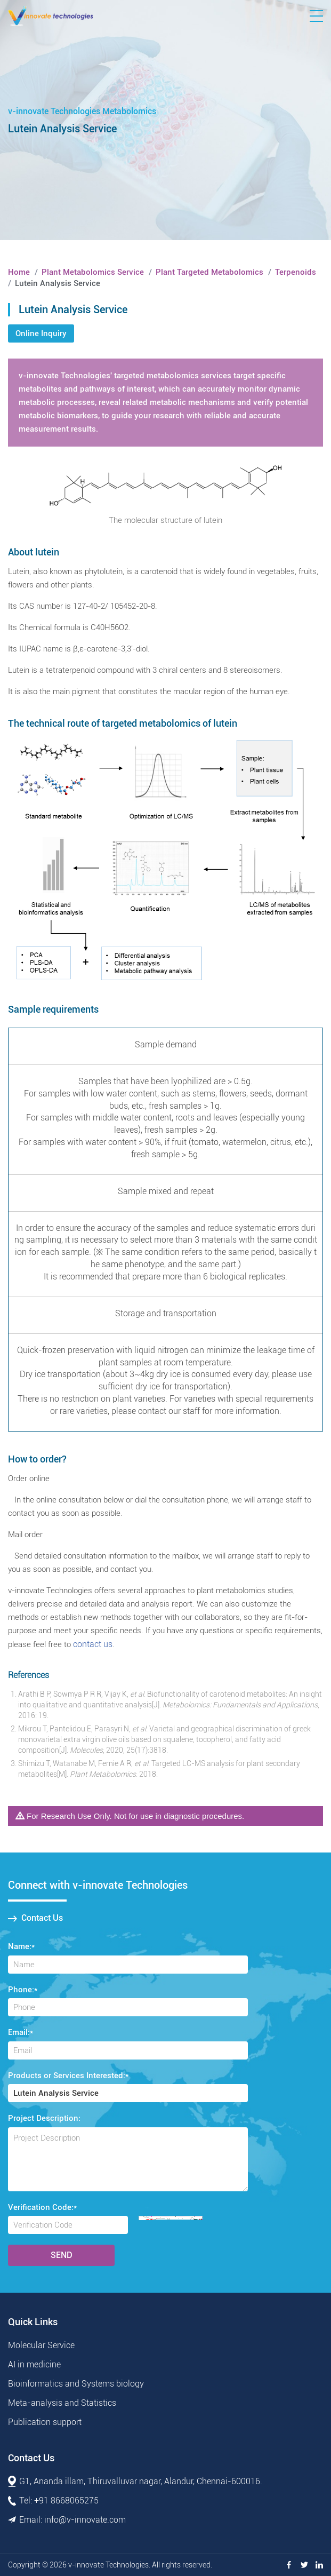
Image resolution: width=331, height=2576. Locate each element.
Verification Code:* (42, 2207)
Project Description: (44, 2118)
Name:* (21, 1946)
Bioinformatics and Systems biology (76, 2384)
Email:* (20, 2032)
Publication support (45, 2422)
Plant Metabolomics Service (93, 272)
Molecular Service (41, 2345)
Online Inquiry (41, 333)
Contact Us (35, 1918)
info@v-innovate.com (85, 2520)
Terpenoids (295, 272)
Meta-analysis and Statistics (62, 2403)
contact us (92, 1644)
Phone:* (22, 1989)
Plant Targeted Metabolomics (209, 272)
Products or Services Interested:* (68, 2075)
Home (19, 272)
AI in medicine (34, 2364)
